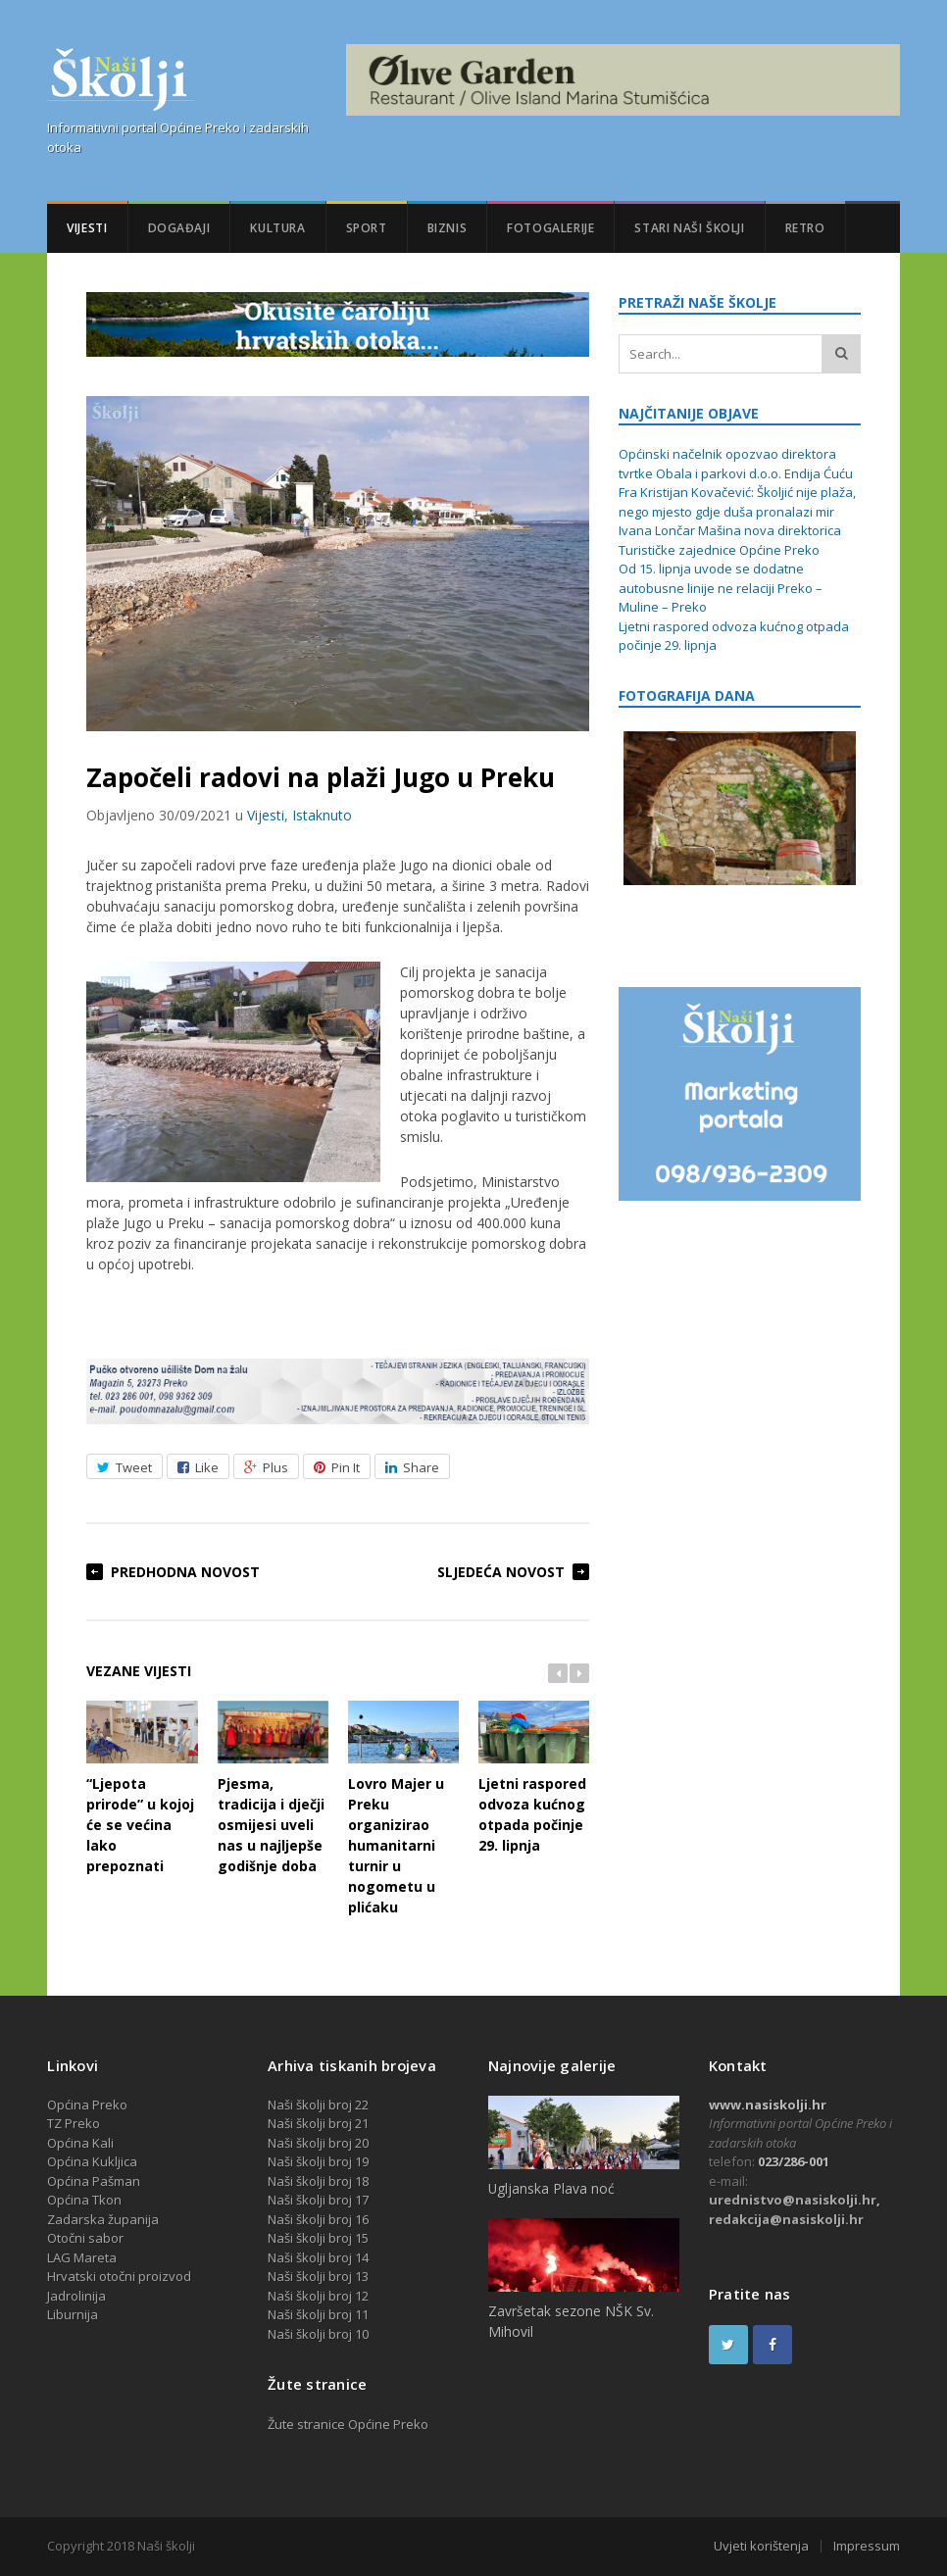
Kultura (277, 228)
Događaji (179, 228)
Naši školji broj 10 (318, 2334)
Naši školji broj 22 (318, 2104)
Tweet (124, 1467)
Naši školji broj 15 (318, 2238)
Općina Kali (80, 2143)
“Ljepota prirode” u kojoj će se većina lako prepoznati (141, 1788)
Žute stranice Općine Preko (348, 2424)
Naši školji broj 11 (318, 2314)
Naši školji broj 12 (318, 2295)
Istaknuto (322, 815)
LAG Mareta (82, 2257)
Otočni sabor (85, 2238)
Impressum (866, 2546)
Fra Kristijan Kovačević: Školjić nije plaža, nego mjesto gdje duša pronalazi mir (737, 501)
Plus (266, 1467)
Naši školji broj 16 (318, 2219)
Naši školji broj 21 (318, 2123)
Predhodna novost (185, 1571)
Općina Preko (87, 2104)
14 (362, 2257)
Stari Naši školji (689, 228)
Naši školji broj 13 (318, 2276)
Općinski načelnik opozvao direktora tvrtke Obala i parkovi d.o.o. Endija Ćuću (736, 463)
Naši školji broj (311, 2257)
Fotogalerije (550, 228)
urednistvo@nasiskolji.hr (792, 2199)
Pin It (337, 1467)
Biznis (447, 228)
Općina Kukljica (92, 2161)
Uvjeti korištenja (761, 2546)
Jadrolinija (76, 2295)
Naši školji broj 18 (318, 2181)
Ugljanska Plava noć (551, 2188)
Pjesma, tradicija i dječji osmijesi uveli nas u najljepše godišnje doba (273, 1788)
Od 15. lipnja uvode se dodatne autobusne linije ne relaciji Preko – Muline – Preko (720, 588)
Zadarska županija (103, 2219)
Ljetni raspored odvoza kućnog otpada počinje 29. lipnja (533, 1778)
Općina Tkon (84, 2199)
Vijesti (87, 228)
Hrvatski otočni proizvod (119, 2276)
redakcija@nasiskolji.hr (786, 2219)
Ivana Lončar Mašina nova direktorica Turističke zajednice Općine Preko (730, 540)
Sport (366, 228)
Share (412, 1467)
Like (198, 1467)
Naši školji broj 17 (318, 2199)
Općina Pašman (93, 2181)
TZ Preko (73, 2123)
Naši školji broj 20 (318, 2143)
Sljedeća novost (501, 1571)
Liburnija (72, 2314)
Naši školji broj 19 (318, 2161)
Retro (805, 228)
